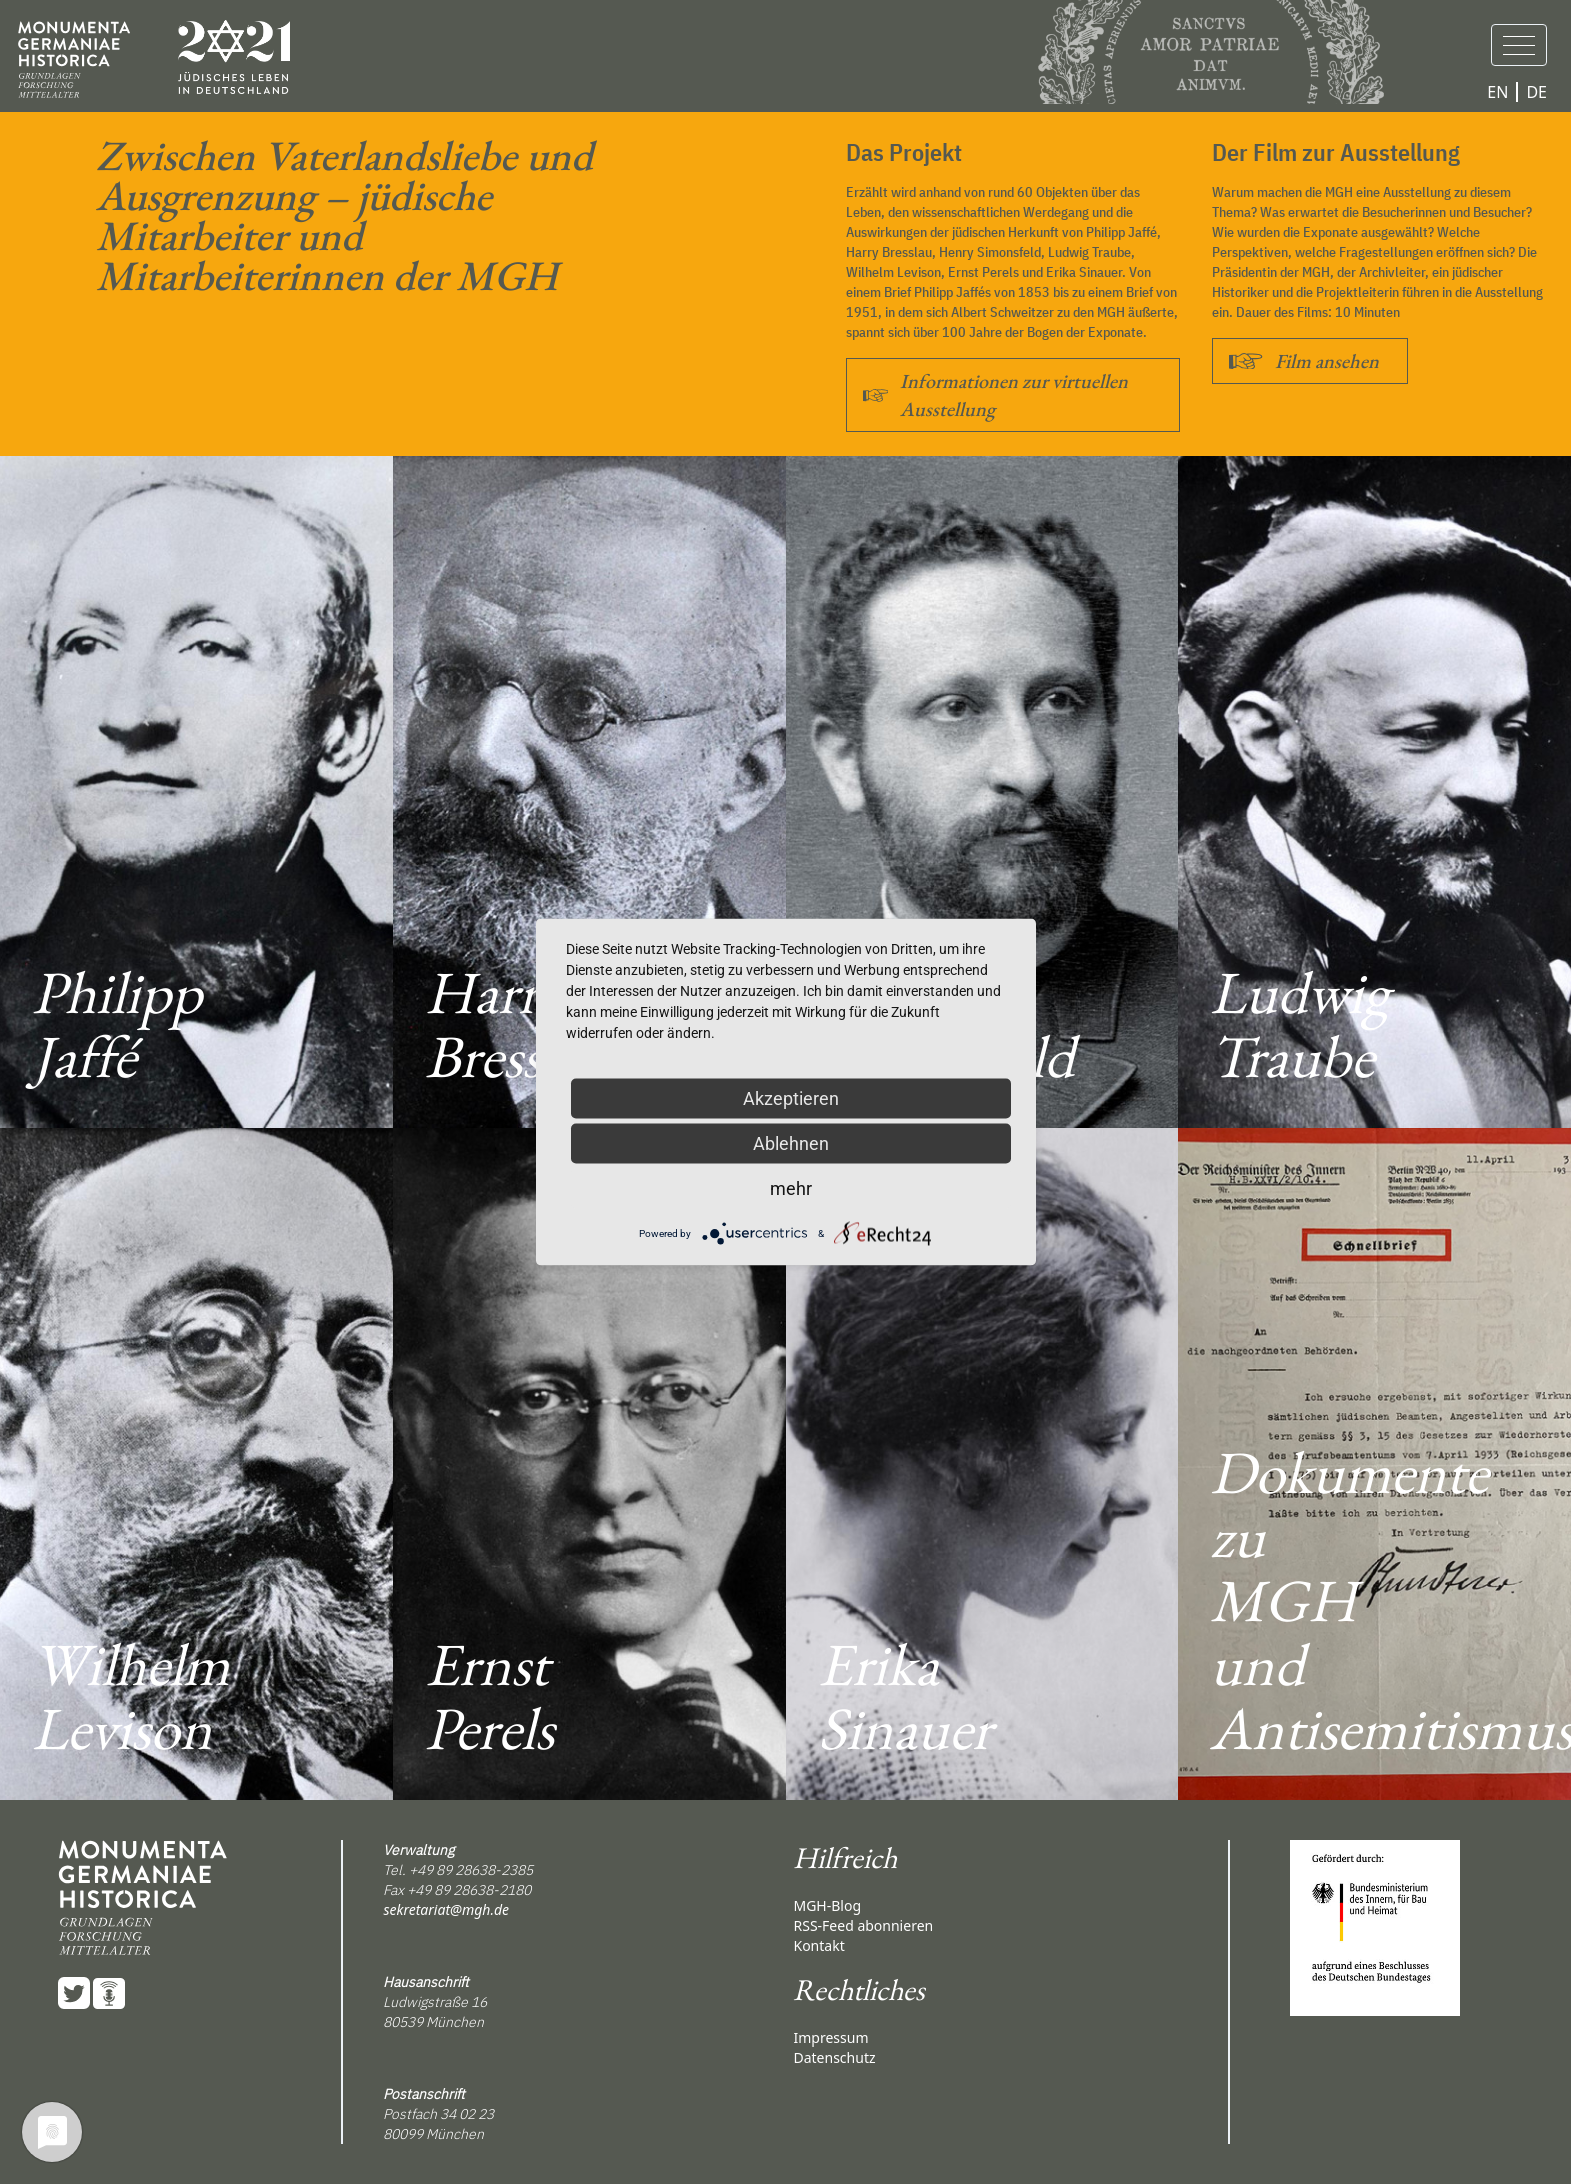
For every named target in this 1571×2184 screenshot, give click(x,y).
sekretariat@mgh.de (446, 1909)
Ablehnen (791, 1143)
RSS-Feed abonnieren (863, 1925)
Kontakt (818, 1945)
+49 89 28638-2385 (471, 1870)
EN (1497, 92)
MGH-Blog (827, 1905)
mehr (791, 1188)
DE (1536, 92)
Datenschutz (834, 2057)
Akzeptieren (791, 1098)
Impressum (830, 2037)
